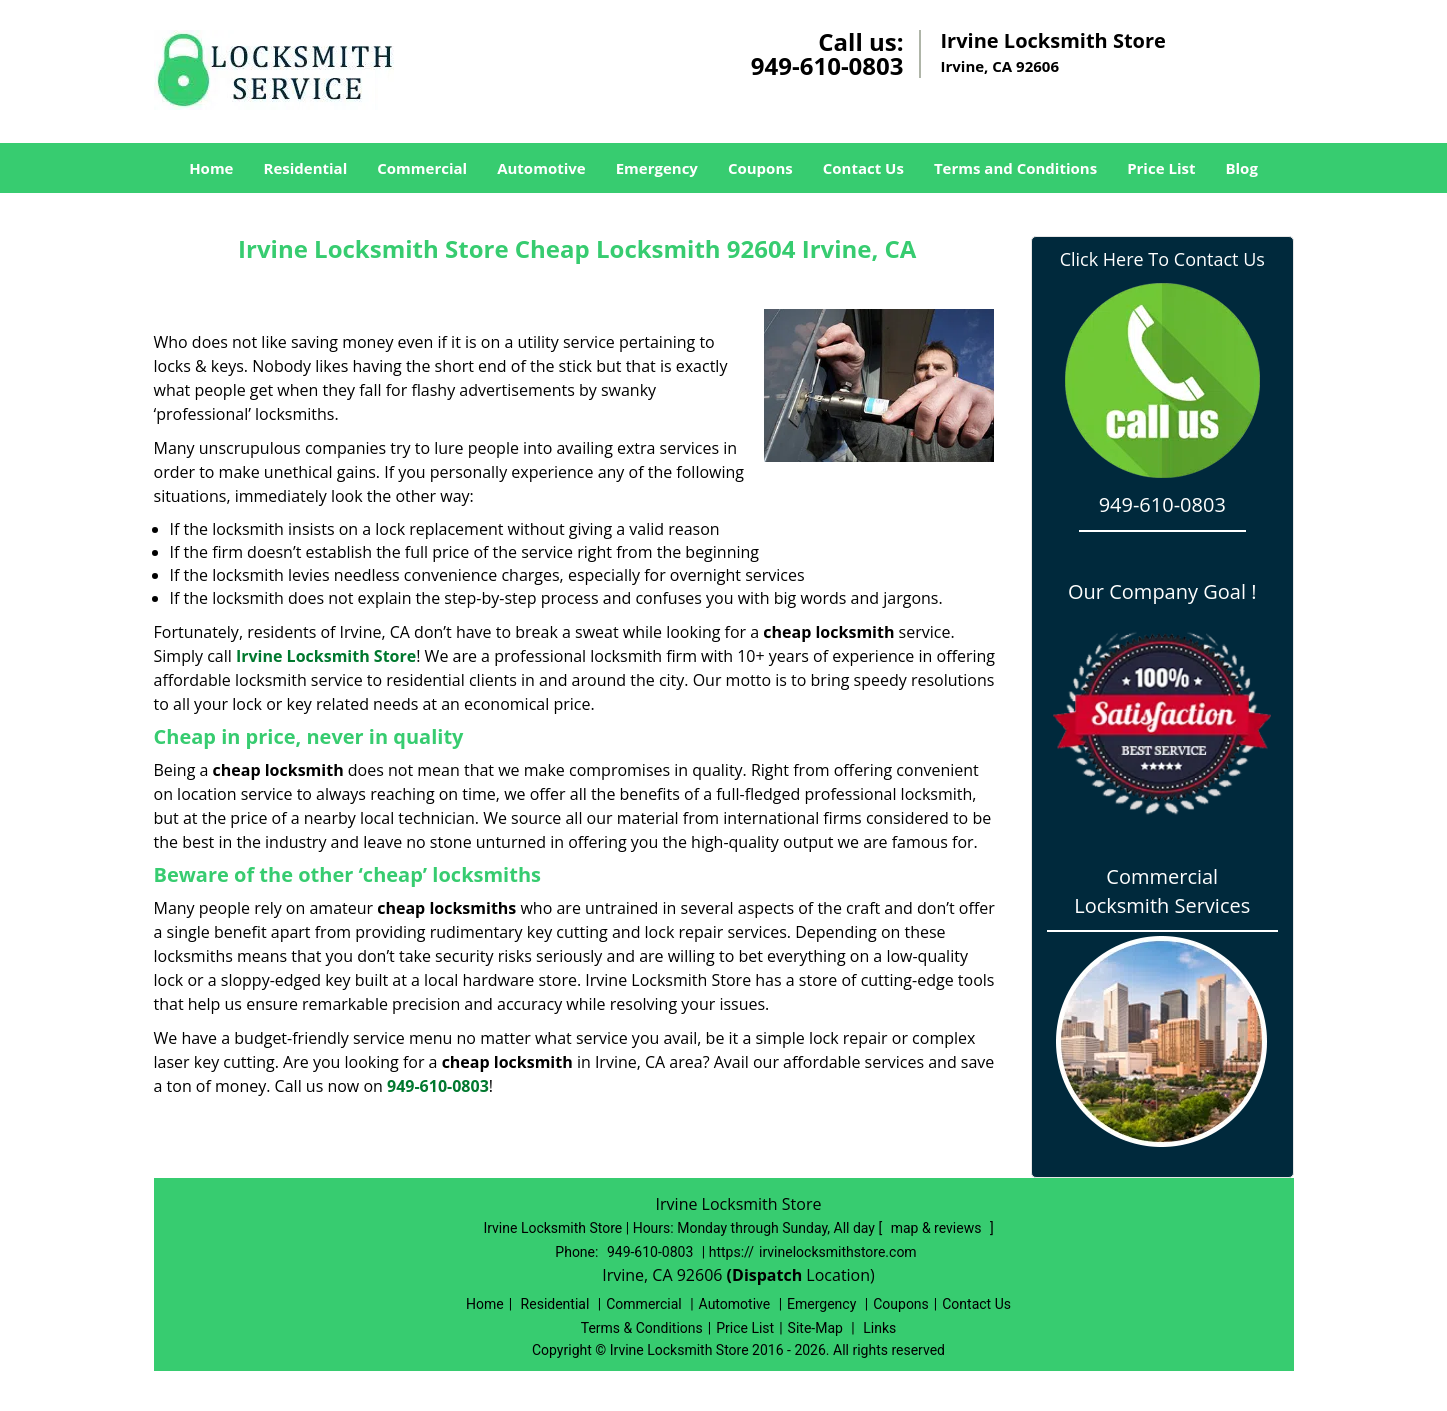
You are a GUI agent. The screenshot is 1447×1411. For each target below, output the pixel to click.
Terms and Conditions (1015, 168)
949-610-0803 (827, 65)
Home (211, 168)
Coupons (760, 168)
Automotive (541, 168)
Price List (1161, 168)
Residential (305, 168)
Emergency (657, 168)
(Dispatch (767, 1275)
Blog (1241, 168)
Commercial (422, 168)
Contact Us (863, 168)
